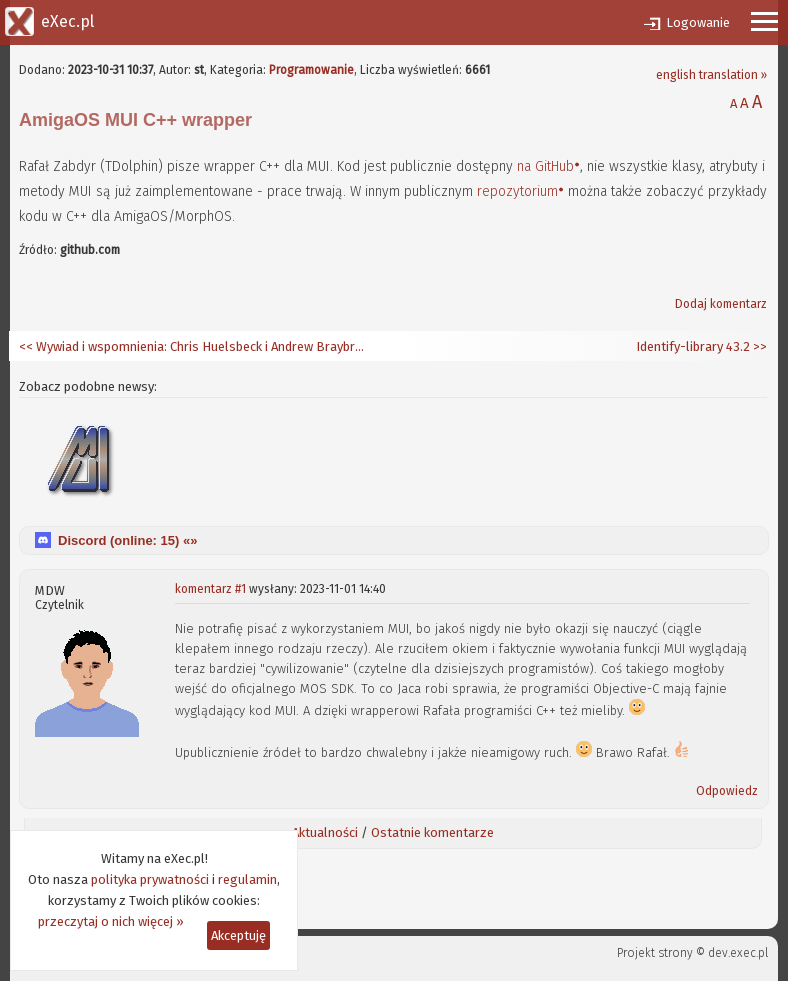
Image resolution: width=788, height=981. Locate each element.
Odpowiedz (727, 791)
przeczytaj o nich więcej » (111, 921)
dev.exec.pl (738, 953)
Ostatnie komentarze (432, 832)
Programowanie (311, 70)
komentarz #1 (210, 589)
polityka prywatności (150, 879)
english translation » (711, 75)
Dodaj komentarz (721, 304)
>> (758, 346)
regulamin (247, 879)
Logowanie (698, 22)
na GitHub (545, 166)
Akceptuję (238, 935)
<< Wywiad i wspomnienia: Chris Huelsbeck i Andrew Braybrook (194, 346)
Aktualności (325, 832)
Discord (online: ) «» (127, 540)
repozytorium (517, 191)
